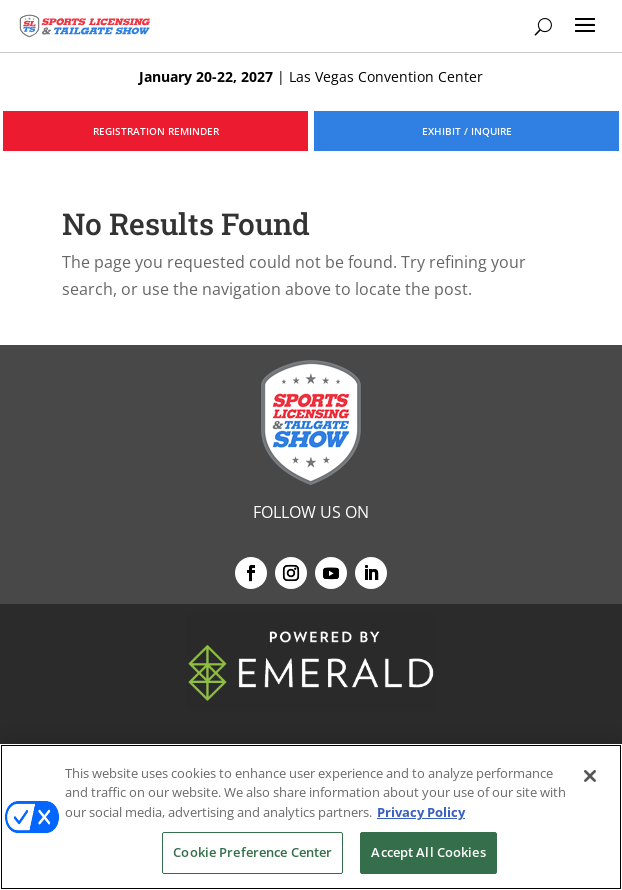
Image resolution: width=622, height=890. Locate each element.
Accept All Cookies (428, 852)
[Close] (590, 776)
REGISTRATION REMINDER (156, 131)
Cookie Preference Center (252, 852)
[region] (311, 817)
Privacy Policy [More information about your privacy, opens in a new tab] (421, 812)
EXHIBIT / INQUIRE (467, 131)
